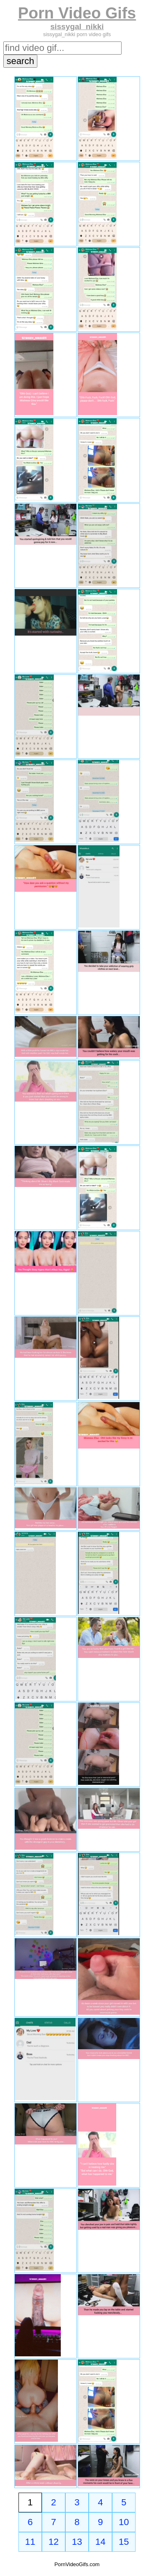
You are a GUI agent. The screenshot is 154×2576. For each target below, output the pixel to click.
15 (124, 2542)
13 (77, 2542)
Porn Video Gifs (77, 13)
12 (53, 2542)
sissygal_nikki (76, 26)
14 (100, 2542)
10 (124, 2522)
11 (30, 2542)
